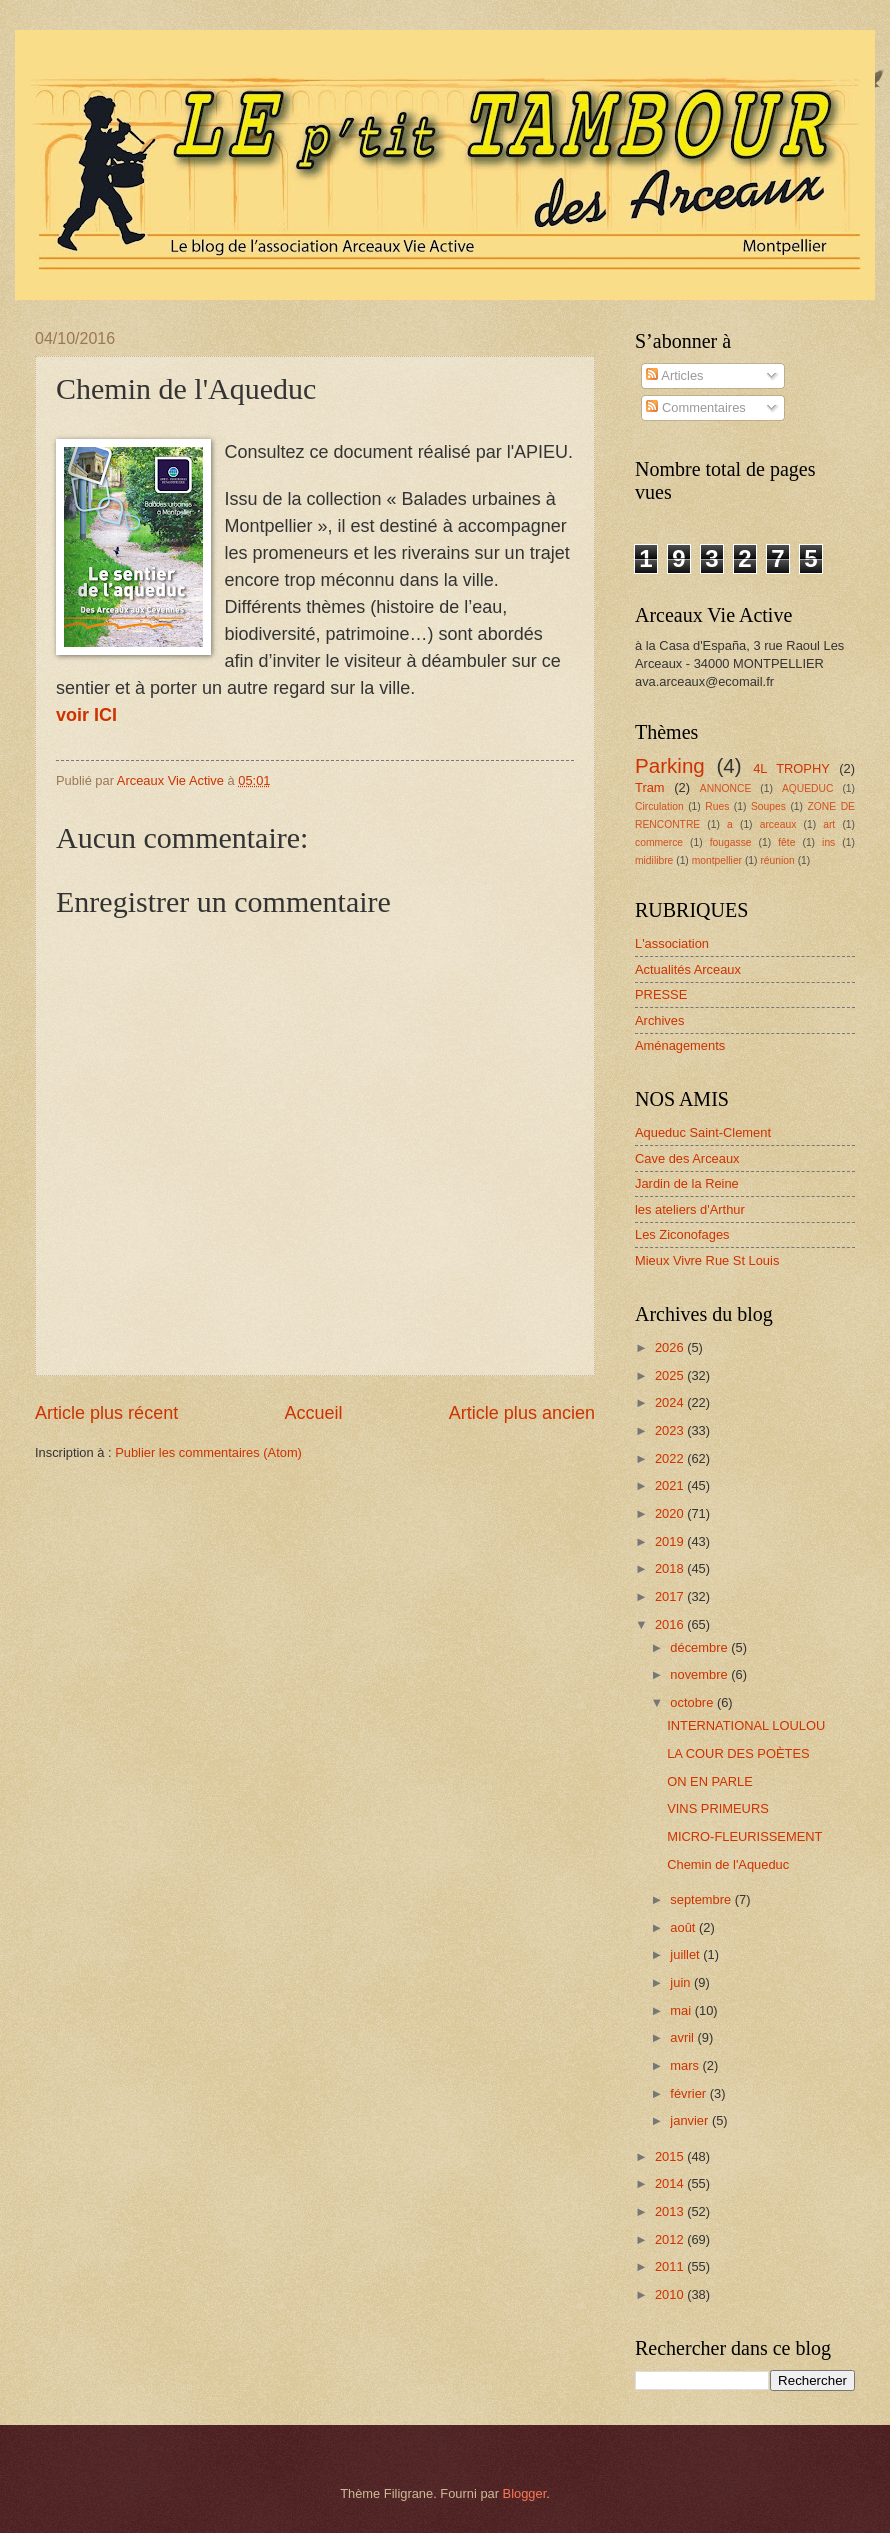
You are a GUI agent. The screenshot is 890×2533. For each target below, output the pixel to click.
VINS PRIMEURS (718, 1808)
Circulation (659, 806)
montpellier (717, 860)
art (829, 824)
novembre (700, 1674)
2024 (671, 1402)
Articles (674, 375)
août (684, 1927)
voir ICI (86, 715)
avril (683, 2037)
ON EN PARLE (710, 1781)
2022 (671, 1458)
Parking (670, 765)
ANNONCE (726, 788)
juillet (686, 1954)
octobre (693, 1702)
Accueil (313, 1413)
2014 (671, 2183)
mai (682, 2010)
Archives (659, 1020)
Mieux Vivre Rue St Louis (707, 1260)
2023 (671, 1430)
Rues (717, 806)
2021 (671, 1485)
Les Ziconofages (682, 1234)
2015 (671, 2156)
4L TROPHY (791, 768)
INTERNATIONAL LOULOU (746, 1725)
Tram (650, 787)
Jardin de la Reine (687, 1183)
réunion (777, 860)
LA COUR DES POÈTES (738, 1753)
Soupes (768, 806)
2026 (671, 1347)
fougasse (731, 842)
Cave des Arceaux (687, 1158)
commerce (659, 842)
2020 (671, 1513)
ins (828, 842)
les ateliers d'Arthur (690, 1209)
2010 (671, 2294)
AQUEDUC (808, 788)
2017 (671, 1596)
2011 (671, 2266)
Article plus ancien (522, 1413)
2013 (671, 2211)
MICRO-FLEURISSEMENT (744, 1836)
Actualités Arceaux (688, 969)
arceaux (778, 824)
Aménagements (680, 1045)
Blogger (525, 2493)
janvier (691, 2120)
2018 (671, 1568)
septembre (702, 1899)
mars (686, 2065)
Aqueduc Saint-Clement (703, 1132)
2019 (671, 1541)
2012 (671, 2239)
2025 (671, 1375)
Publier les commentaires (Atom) (208, 1452)
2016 (671, 1624)
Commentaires (695, 407)
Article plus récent (106, 1413)
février (689, 2093)
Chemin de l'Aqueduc (728, 1864)
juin (682, 1982)
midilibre (654, 860)
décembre (700, 1647)
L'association (672, 943)
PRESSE (661, 994)
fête (786, 842)
